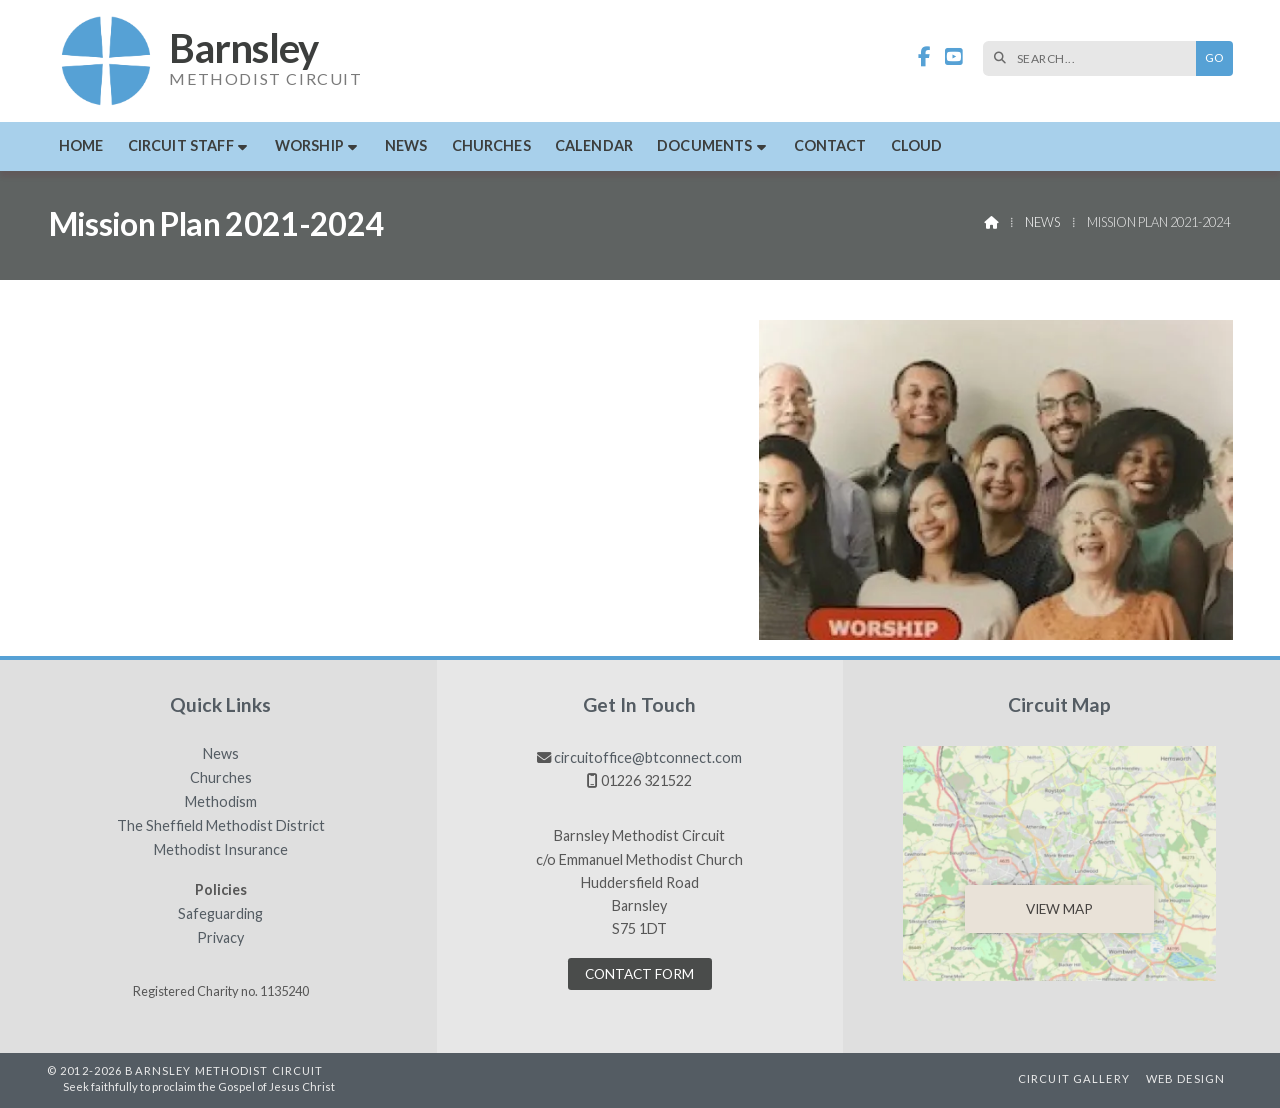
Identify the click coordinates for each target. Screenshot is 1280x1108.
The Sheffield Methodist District (221, 826)
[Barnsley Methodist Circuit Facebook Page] (924, 57)
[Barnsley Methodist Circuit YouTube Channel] (954, 57)
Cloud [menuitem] (917, 145)
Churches (221, 778)
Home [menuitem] (81, 145)
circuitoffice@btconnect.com (648, 757)
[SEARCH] (1094, 58)
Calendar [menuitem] (594, 145)
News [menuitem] (406, 145)
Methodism (221, 802)
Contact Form (639, 974)
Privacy (220, 938)
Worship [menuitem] (309, 145)
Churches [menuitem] (491, 145)
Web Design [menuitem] (1185, 1078)
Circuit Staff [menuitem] (181, 145)
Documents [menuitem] (704, 145)
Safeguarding (220, 914)
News (1042, 222)
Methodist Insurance (221, 850)
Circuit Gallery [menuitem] (1074, 1078)
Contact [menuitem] (830, 145)
